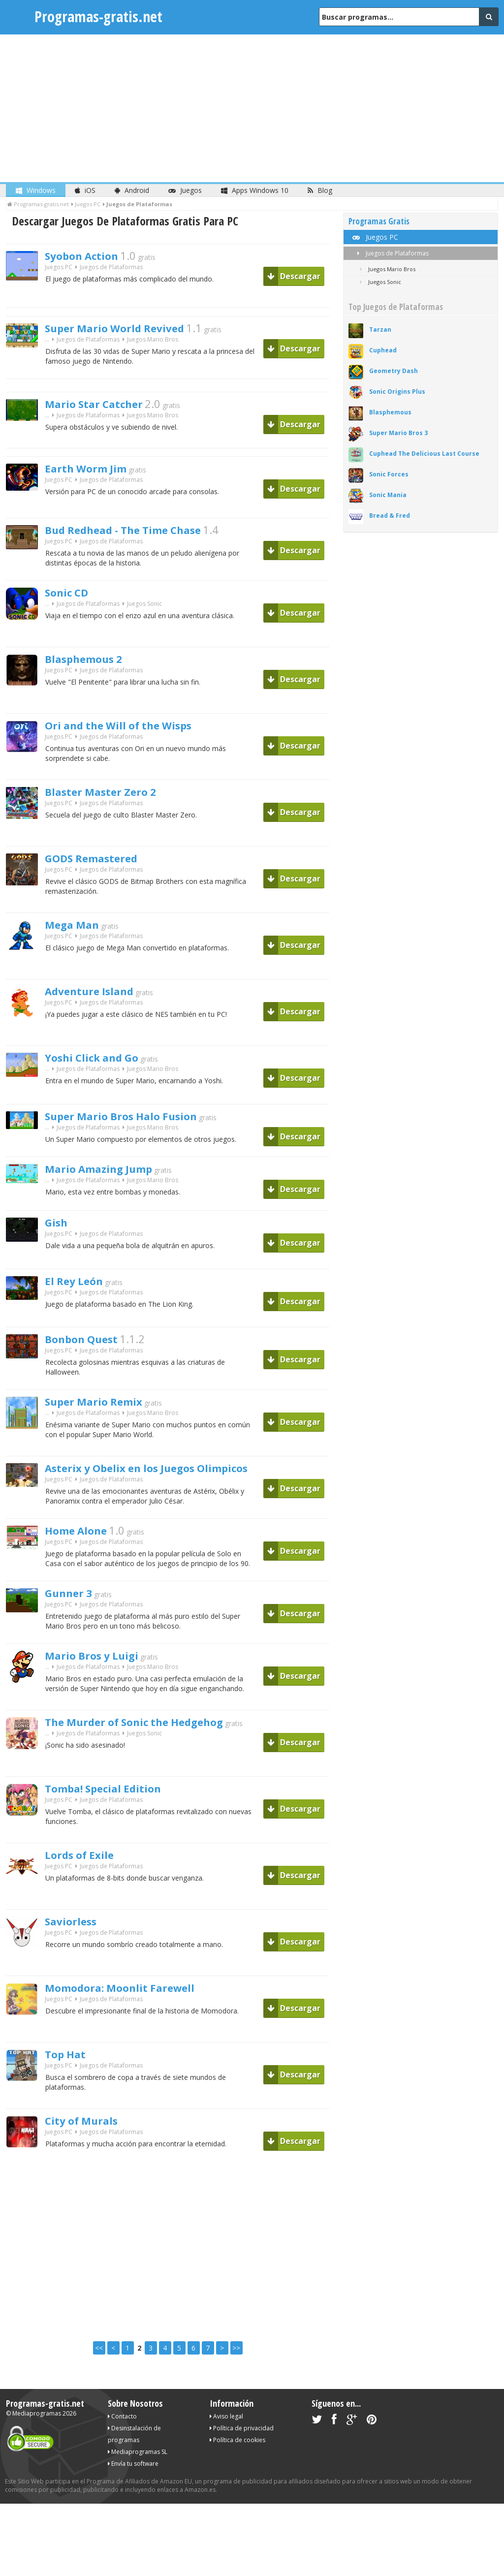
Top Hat (70, 2078)
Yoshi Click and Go (103, 1064)
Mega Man (78, 932)
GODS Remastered (103, 865)
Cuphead (383, 350)
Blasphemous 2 (93, 666)
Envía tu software (133, 2486)
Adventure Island (99, 998)
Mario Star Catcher (105, 408)
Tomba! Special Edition (117, 1812)
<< (99, 2370)
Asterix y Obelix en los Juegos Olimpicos (172, 1483)
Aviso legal (226, 2439)
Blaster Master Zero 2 (114, 799)
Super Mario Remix (105, 1416)
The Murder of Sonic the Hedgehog (155, 1746)
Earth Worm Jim (96, 472)
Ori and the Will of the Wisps (136, 732)
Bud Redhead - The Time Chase (142, 534)
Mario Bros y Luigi (102, 1679)
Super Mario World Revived (131, 329)
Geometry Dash (393, 371)
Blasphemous (390, 412)
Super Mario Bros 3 (398, 433)
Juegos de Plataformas (391, 253)
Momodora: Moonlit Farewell (136, 2011)
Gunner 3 (74, 1614)
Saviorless (77, 1945)
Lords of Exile (87, 1878)
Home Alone (83, 1548)
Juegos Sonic (144, 612)
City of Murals (90, 2144)
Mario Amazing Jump (112, 1179)
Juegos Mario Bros (152, 342)
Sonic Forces (389, 474)
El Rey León (80, 1293)
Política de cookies (237, 2462)
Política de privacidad (242, 2451)
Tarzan (380, 329)
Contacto (122, 2439)
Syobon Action (90, 257)
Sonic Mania (388, 495)
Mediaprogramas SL (137, 2474)
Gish (59, 1234)
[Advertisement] (252, 108)
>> (236, 2370)
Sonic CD (72, 599)
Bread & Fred (389, 515)
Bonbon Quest (90, 1351)
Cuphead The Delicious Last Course (424, 453)
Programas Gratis (379, 221)
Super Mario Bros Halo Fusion (138, 1123)
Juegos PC (58, 270)
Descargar (293, 276)
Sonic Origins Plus (397, 391)
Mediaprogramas (36, 2436)
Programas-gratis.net (98, 16)
